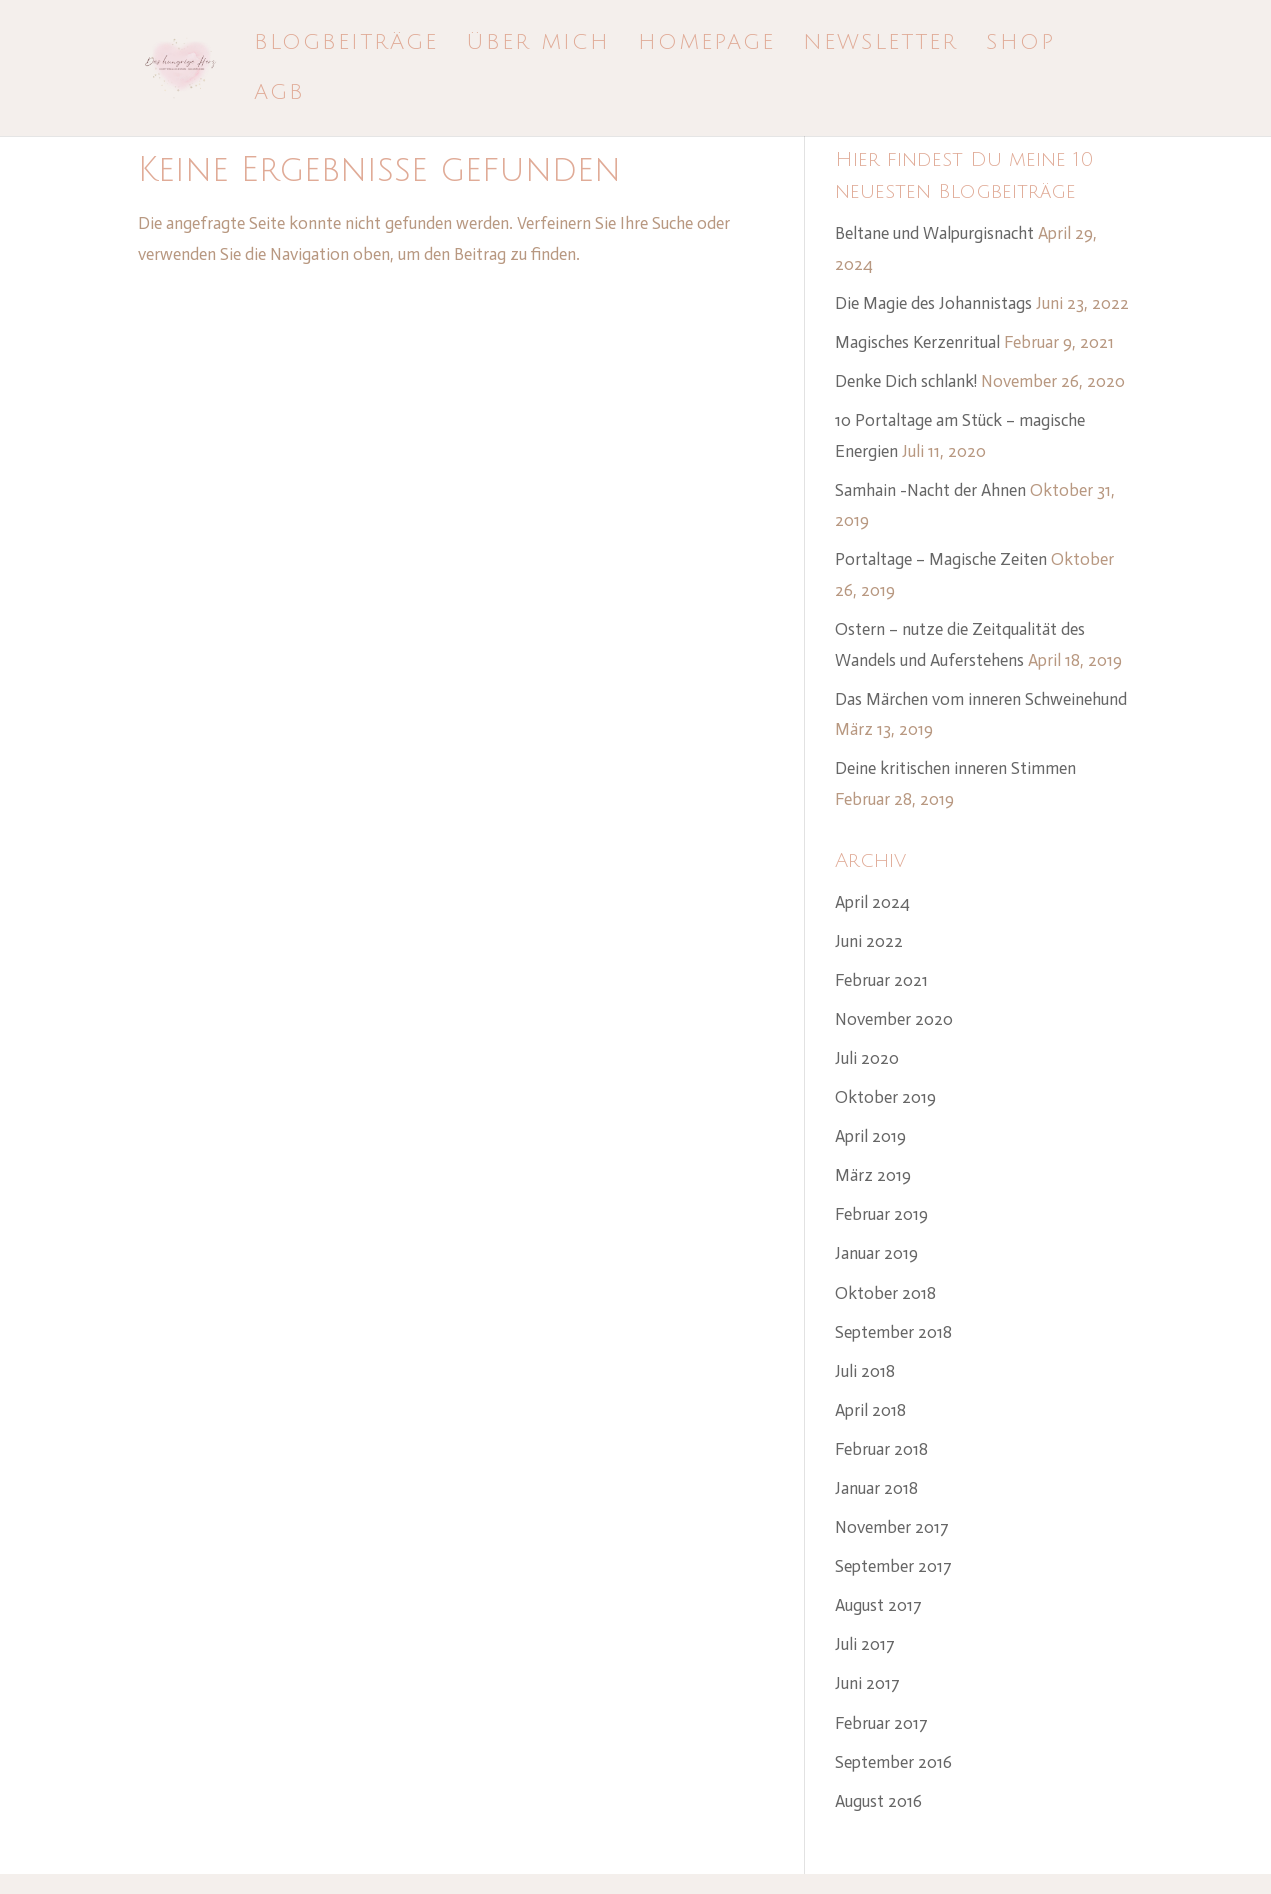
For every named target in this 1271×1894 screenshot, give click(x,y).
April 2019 (870, 1136)
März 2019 (873, 1175)
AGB (279, 95)
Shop (1020, 45)
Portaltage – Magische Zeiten (941, 559)
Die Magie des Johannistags (933, 303)
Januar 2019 (876, 1253)
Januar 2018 (876, 1488)
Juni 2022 (869, 941)
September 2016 (893, 1762)
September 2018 (893, 1332)
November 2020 (894, 1019)
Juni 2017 (867, 1683)
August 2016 (878, 1801)
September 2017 (893, 1566)
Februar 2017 (881, 1723)
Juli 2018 (865, 1371)
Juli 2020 (867, 1058)
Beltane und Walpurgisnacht (934, 233)
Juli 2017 (865, 1644)
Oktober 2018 (885, 1293)
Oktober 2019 (885, 1097)
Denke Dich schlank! (906, 381)
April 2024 (872, 902)
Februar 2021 (881, 980)
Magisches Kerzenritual (917, 342)
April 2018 (870, 1410)
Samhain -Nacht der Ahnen (930, 490)
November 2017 (892, 1527)
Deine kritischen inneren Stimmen (955, 768)
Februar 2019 (881, 1214)
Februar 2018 (881, 1449)
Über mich (538, 45)
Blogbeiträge (346, 45)
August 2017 (878, 1605)
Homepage (706, 45)
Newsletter (880, 45)
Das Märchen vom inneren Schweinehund (981, 699)
